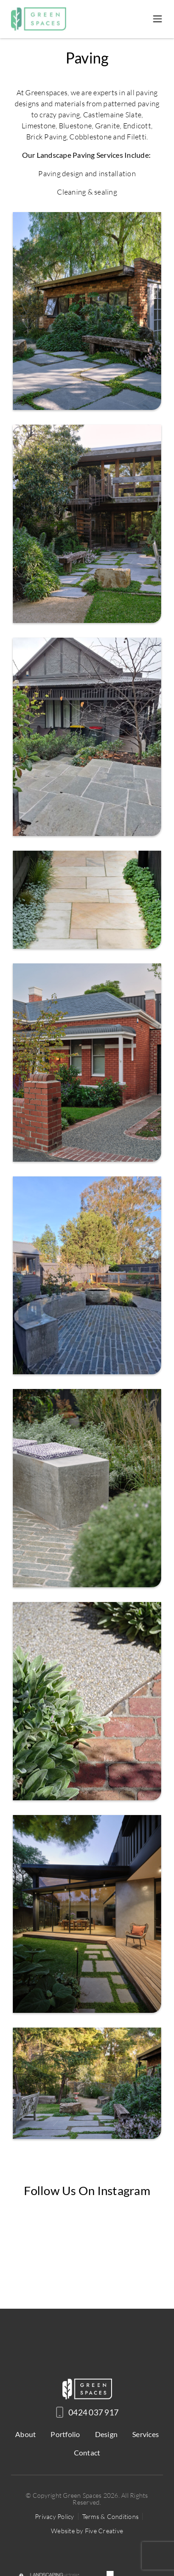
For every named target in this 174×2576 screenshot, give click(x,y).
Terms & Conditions (110, 2516)
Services (145, 2434)
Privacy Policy (54, 2516)
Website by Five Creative (87, 2530)
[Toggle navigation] (157, 18)
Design (106, 2434)
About (25, 2434)
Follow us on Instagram (87, 2190)
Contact (87, 2452)
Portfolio (65, 2434)
